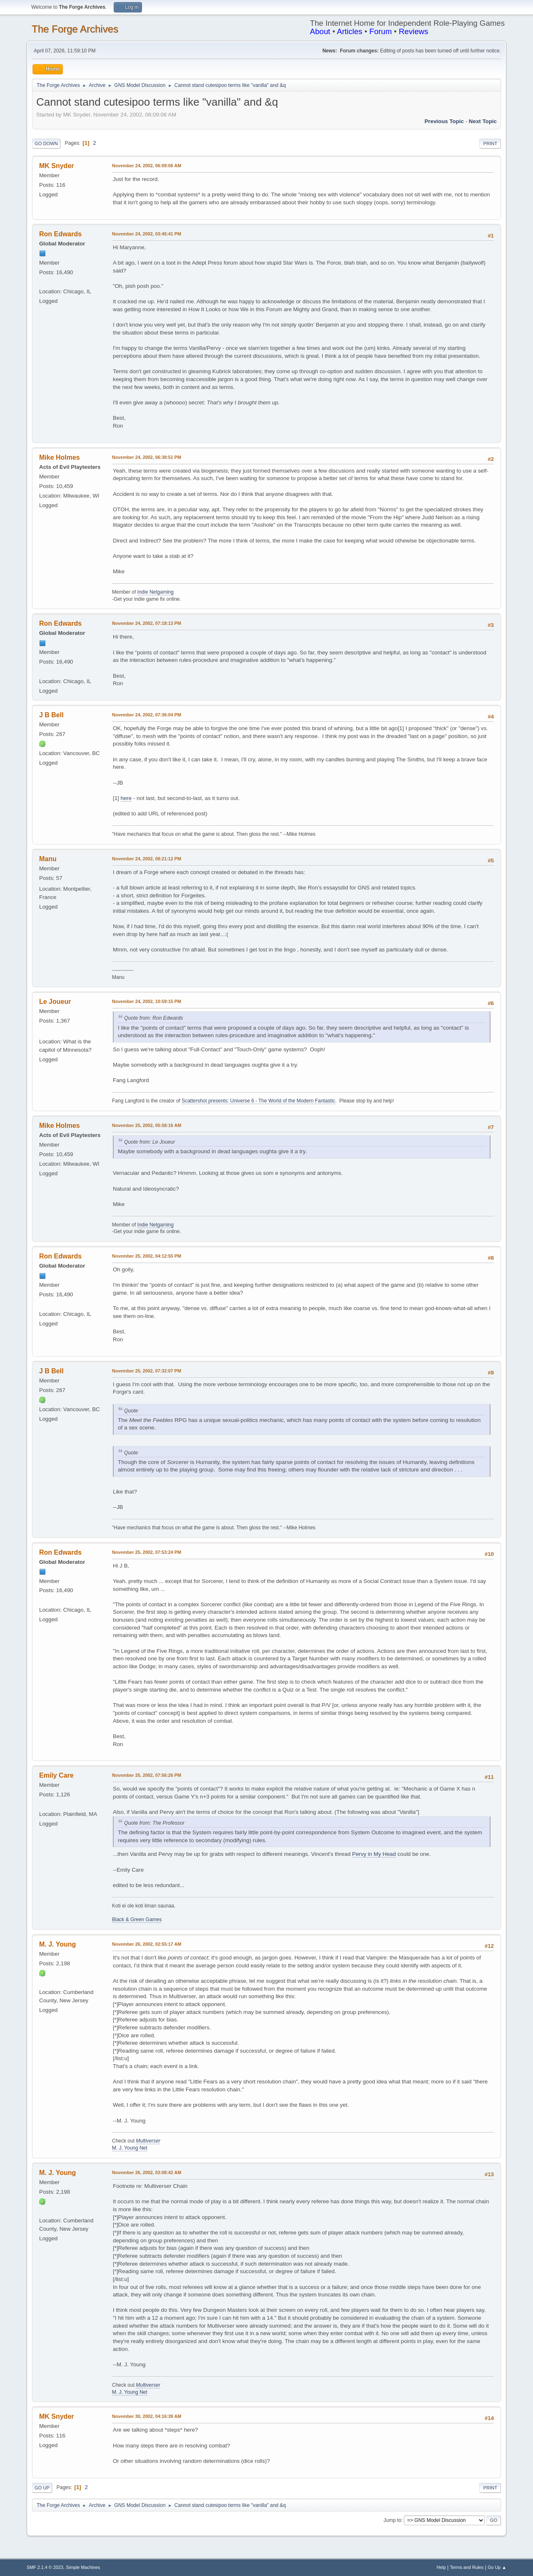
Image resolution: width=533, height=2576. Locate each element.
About (320, 31)
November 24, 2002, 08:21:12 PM (146, 858)
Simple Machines (83, 2567)
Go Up (42, 2487)
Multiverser (148, 2141)
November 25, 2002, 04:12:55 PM (146, 1255)
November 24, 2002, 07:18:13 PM (146, 623)
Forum (380, 31)
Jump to (392, 2520)
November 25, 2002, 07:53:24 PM (146, 1552)
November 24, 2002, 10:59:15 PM (146, 1001)
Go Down (46, 143)
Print (490, 143)
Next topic (483, 121)
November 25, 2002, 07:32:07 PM (146, 1370)
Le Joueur (55, 1001)
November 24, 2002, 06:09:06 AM (146, 165)
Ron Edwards (60, 234)
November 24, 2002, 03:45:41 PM (146, 233)
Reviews (413, 31)
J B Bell (51, 714)
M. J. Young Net (129, 2148)
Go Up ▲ (497, 2567)
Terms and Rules (467, 2567)
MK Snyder (56, 165)
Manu (48, 858)
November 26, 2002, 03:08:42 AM (146, 2172)
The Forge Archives (75, 29)
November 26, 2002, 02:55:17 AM (146, 1944)
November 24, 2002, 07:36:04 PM (146, 714)
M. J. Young (57, 1944)
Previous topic (444, 121)
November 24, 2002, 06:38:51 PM (146, 457)
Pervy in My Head (374, 1854)
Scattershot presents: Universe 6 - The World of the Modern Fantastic (258, 1101)
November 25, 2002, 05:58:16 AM (146, 1125)
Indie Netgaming (155, 592)
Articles (349, 31)
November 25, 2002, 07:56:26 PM (146, 1775)
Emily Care (56, 1775)
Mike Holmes (59, 457)
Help (441, 2567)
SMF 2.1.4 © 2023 (45, 2567)
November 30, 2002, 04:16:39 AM (146, 2416)
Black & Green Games (137, 1919)
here (126, 798)
